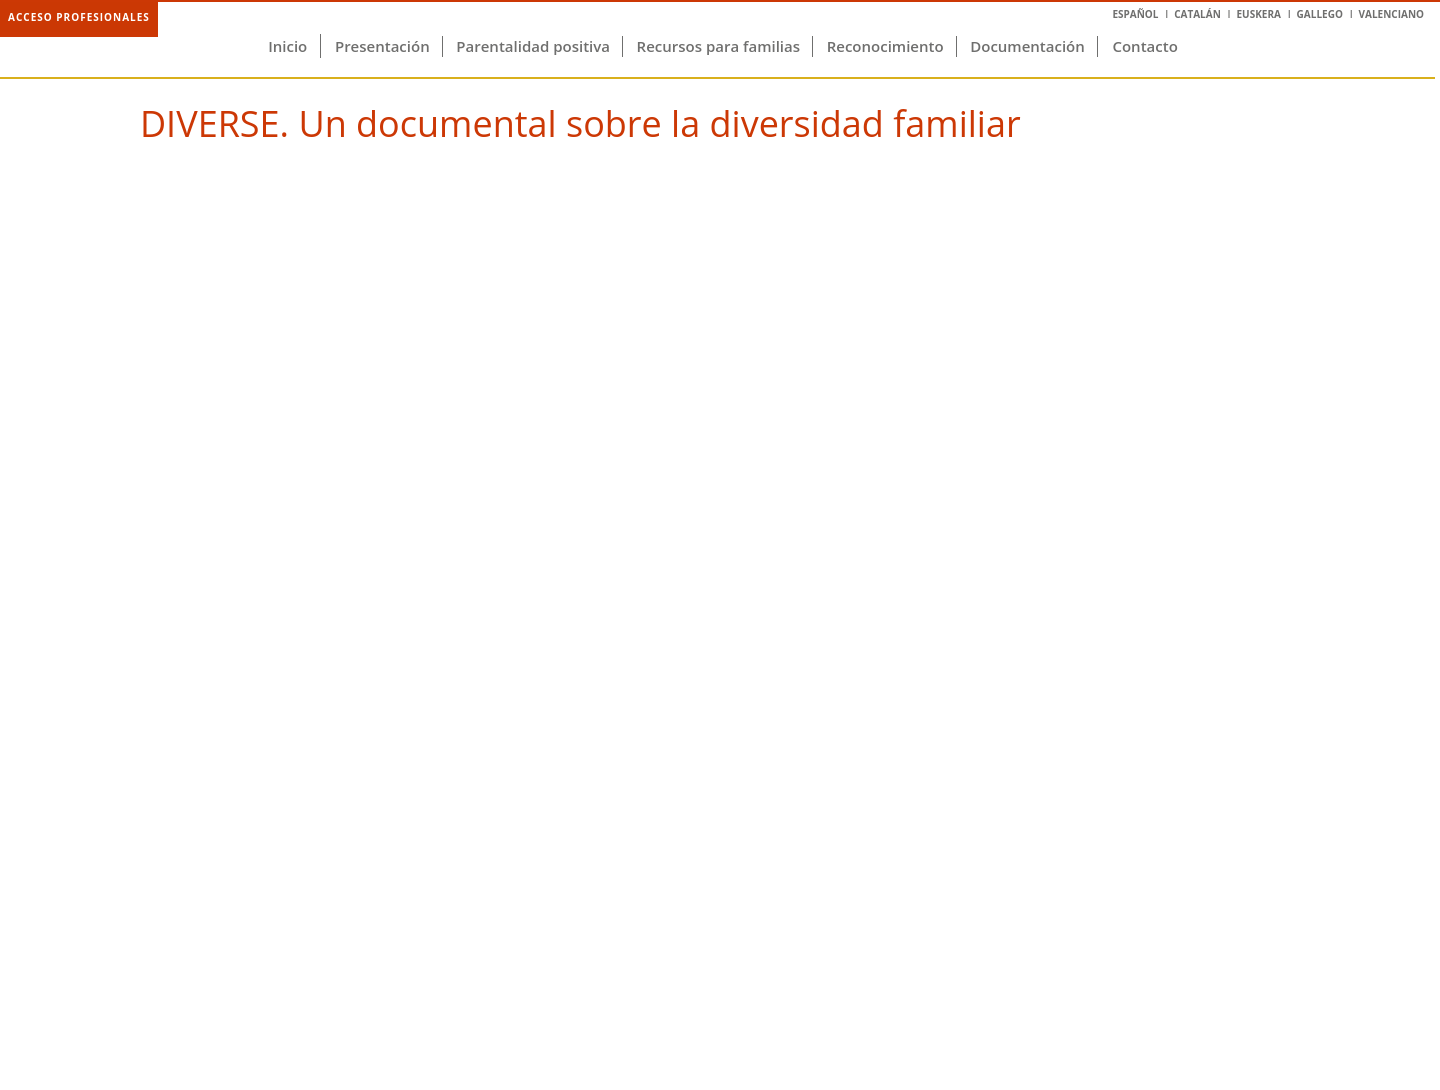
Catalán (1197, 14)
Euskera (1258, 14)
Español (1135, 14)
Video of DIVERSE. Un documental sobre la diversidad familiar (720, 525)
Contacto (1144, 46)
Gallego (1320, 14)
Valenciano (1391, 14)
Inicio (287, 46)
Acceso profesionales (79, 17)
